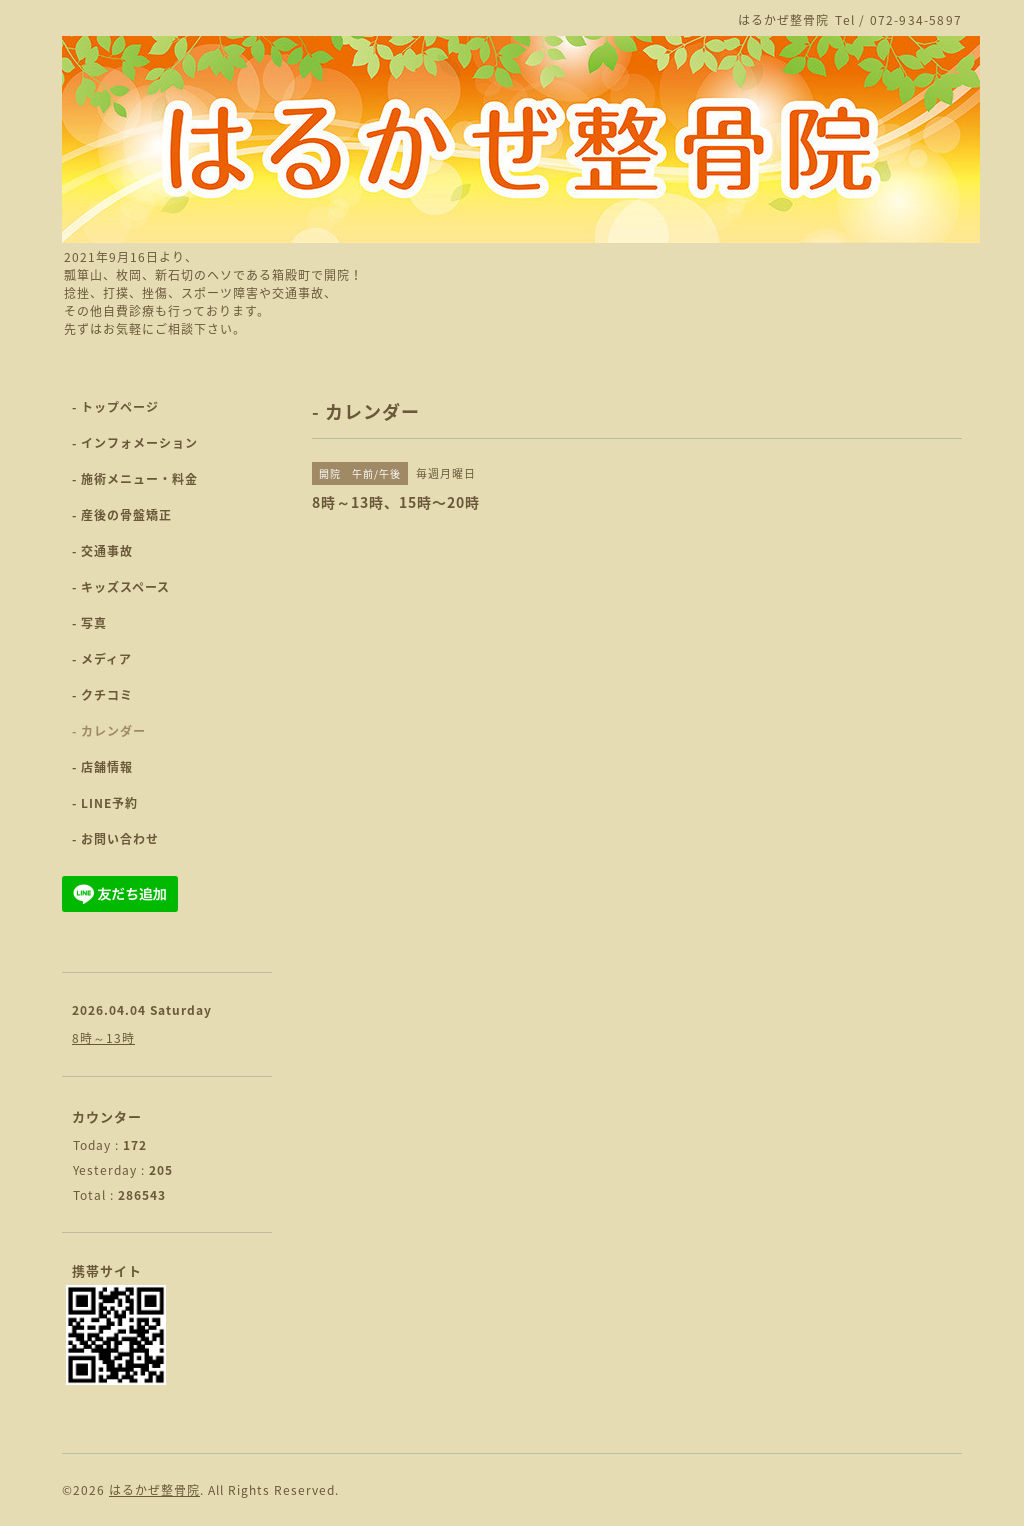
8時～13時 (103, 1038)
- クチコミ (102, 695)
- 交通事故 (102, 551)
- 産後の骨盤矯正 (122, 515)
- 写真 (89, 623)
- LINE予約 (105, 803)
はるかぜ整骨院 (154, 1490)
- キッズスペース (121, 587)
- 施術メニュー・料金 (135, 479)
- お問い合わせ (115, 839)
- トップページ (115, 407)
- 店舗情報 (102, 767)
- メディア (102, 659)
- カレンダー (109, 731)
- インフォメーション (135, 443)
